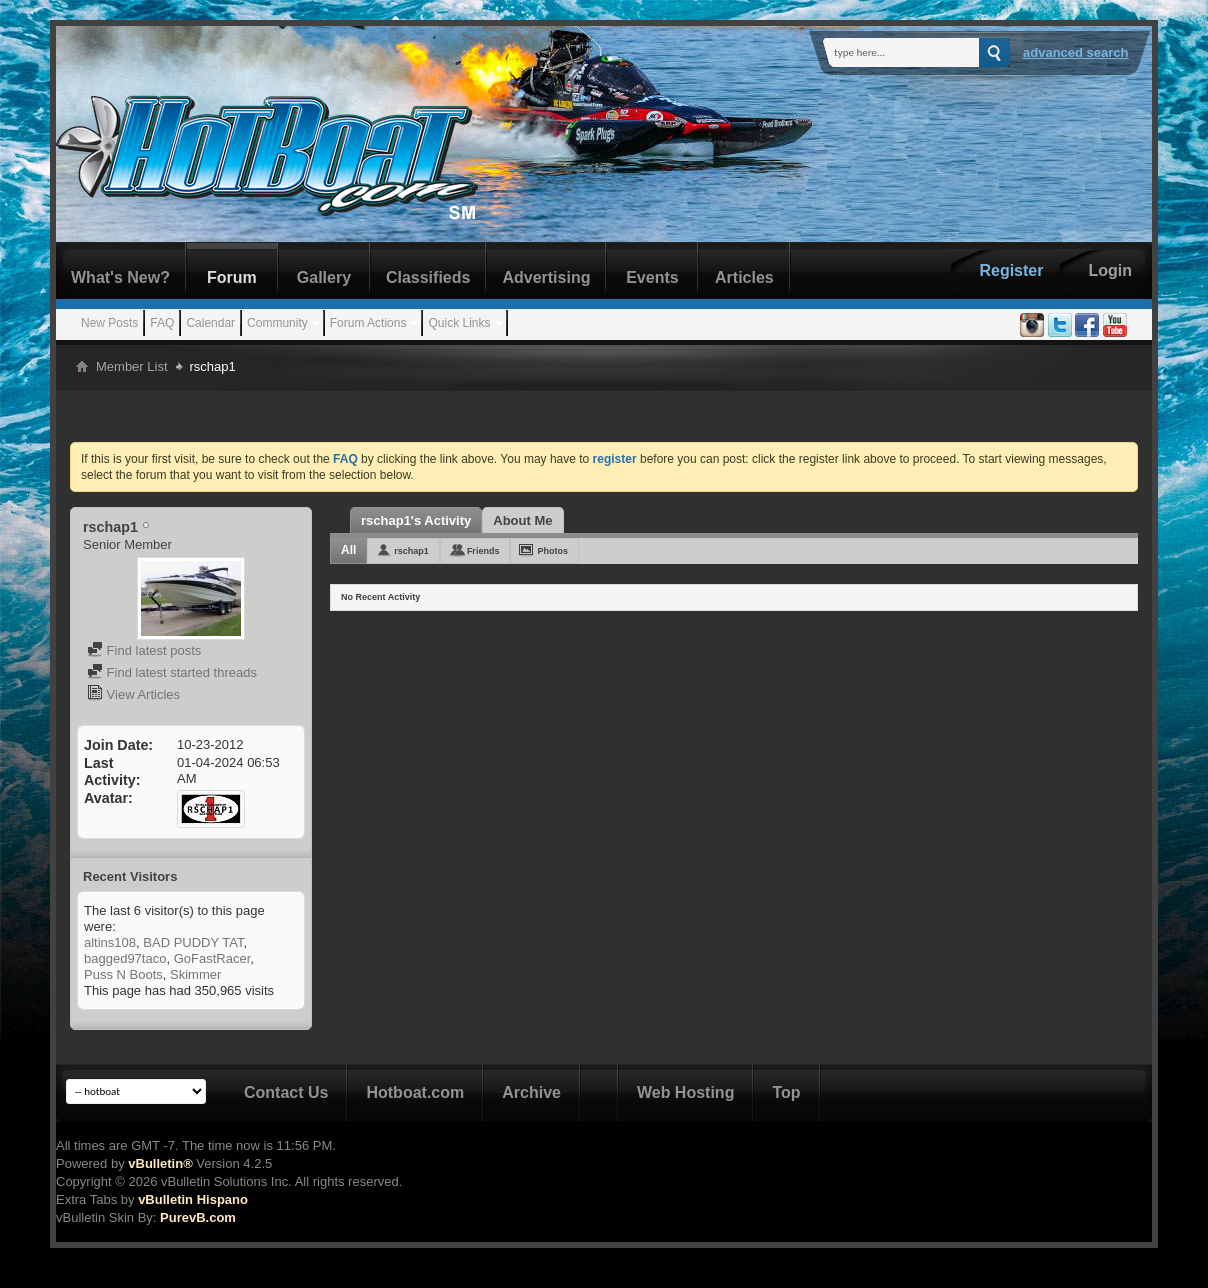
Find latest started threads (172, 672)
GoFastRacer (212, 958)
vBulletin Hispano (193, 1199)
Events (652, 277)
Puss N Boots (123, 974)
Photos (552, 551)
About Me (522, 520)
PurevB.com (198, 1217)
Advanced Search (1076, 52)
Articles (744, 277)
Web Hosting (685, 1092)
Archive (531, 1092)
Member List (132, 366)
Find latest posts (144, 650)
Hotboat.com (415, 1092)
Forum (232, 277)
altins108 (110, 942)
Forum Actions (368, 323)
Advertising (546, 277)
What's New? (120, 277)
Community (277, 323)
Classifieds (428, 277)
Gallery (324, 277)
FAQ (162, 323)
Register (1011, 270)
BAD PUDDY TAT (193, 942)
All (348, 550)
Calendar (210, 323)
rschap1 (411, 551)
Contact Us (286, 1092)
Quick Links (459, 323)
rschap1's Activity (416, 520)
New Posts (109, 323)
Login (1110, 270)
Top (786, 1092)
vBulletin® (160, 1163)
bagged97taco (125, 958)
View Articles (133, 694)
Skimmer (195, 974)
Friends (483, 551)
